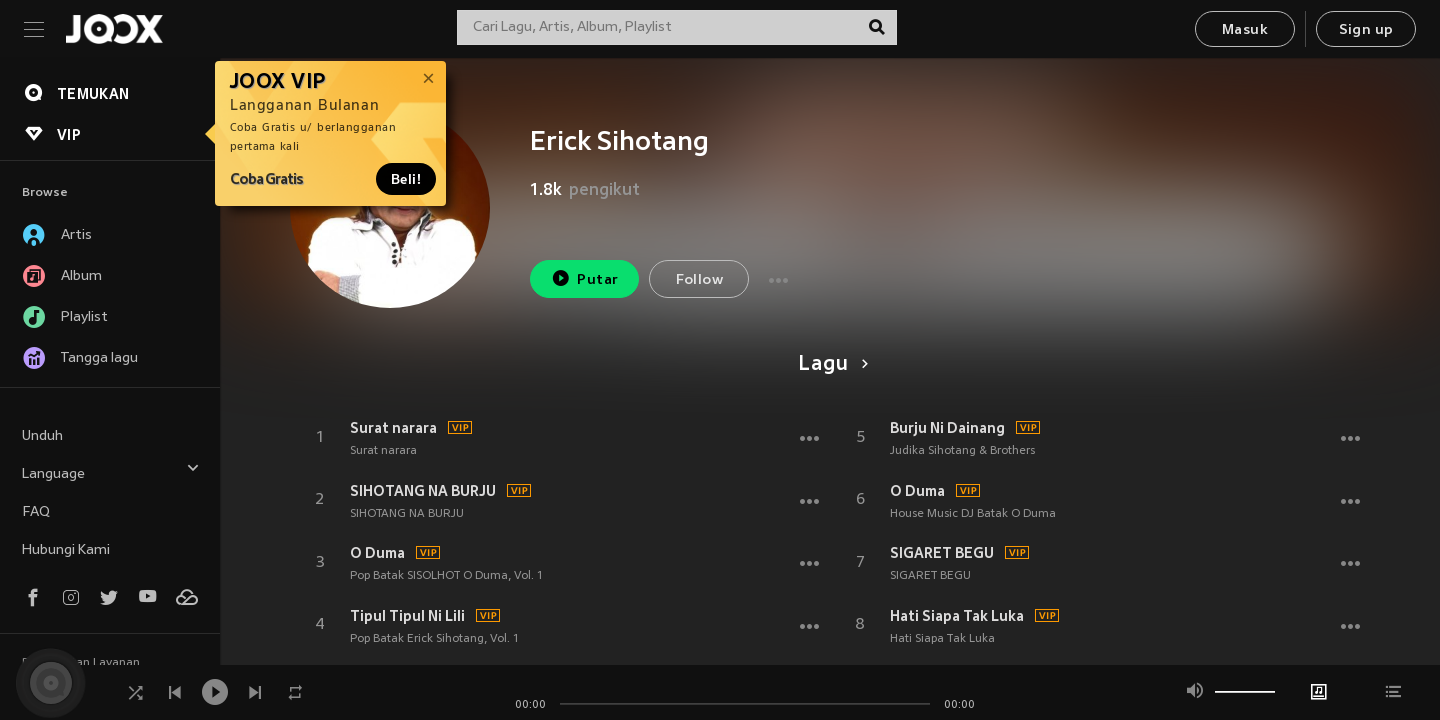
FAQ (36, 512)
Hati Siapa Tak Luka (957, 616)
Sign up (1366, 30)
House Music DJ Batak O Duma (973, 514)
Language (111, 471)
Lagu (829, 365)
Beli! (406, 179)
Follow (699, 280)
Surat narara (393, 428)
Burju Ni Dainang (947, 428)
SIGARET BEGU (942, 553)
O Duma (377, 553)
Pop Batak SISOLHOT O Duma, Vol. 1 (446, 576)
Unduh (42, 436)
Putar (585, 278)
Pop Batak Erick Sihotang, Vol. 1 (434, 639)
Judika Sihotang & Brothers (962, 451)
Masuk (1245, 30)
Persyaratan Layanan (81, 663)
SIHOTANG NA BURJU (423, 491)
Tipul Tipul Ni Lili (407, 616)
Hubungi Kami (66, 550)
